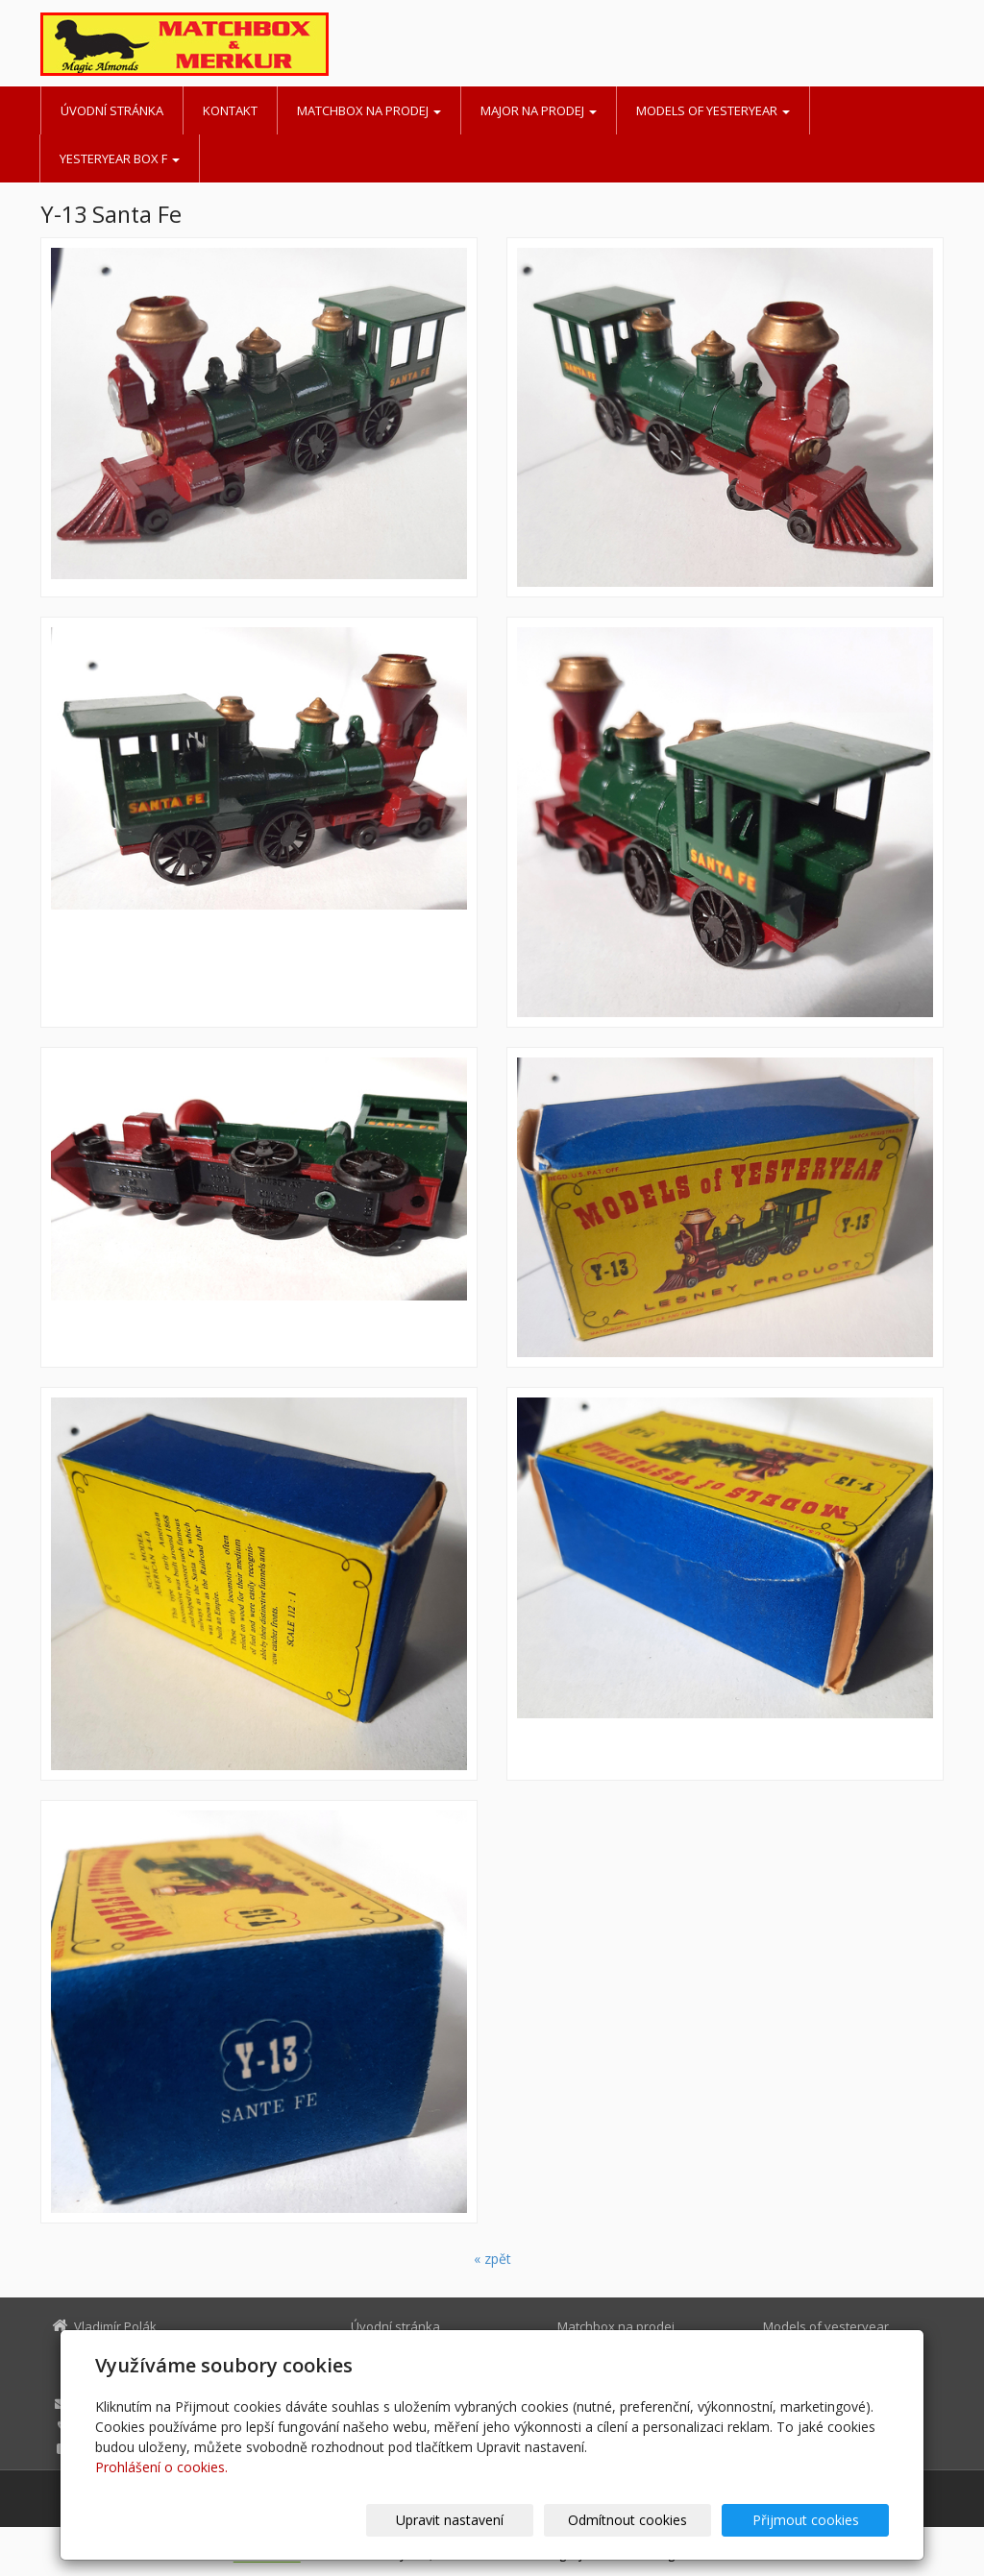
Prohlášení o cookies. (161, 2467)
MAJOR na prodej (538, 110)
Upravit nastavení (500, 2520)
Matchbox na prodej (369, 110)
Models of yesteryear (713, 110)
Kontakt (230, 110)
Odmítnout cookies (658, 2520)
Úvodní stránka (112, 110)
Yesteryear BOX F (120, 158)
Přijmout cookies (815, 2520)
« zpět (492, 2258)
